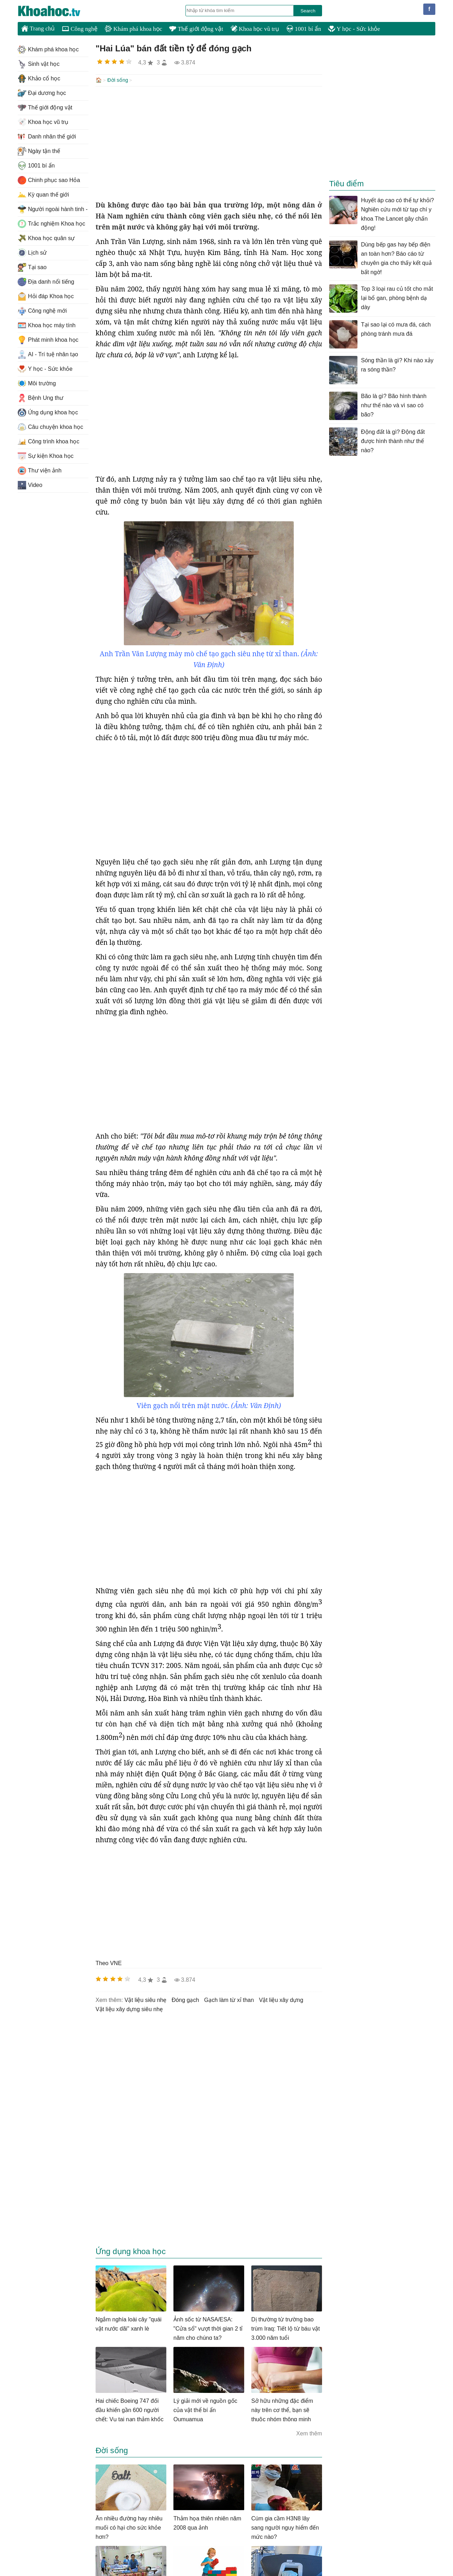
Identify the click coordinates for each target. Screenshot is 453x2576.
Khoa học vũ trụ (254, 28)
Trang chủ (38, 28)
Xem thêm (309, 2433)
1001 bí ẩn (303, 28)
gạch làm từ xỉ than (229, 1999)
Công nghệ (80, 28)
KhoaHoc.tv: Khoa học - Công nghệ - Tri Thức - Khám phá (57, 11)
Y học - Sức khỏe (354, 28)
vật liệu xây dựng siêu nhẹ (129, 2008)
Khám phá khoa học (133, 28)
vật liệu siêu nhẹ (146, 1999)
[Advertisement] (209, 142)
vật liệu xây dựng (281, 1999)
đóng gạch (185, 1999)
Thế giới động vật (196, 28)
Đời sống (117, 80)
